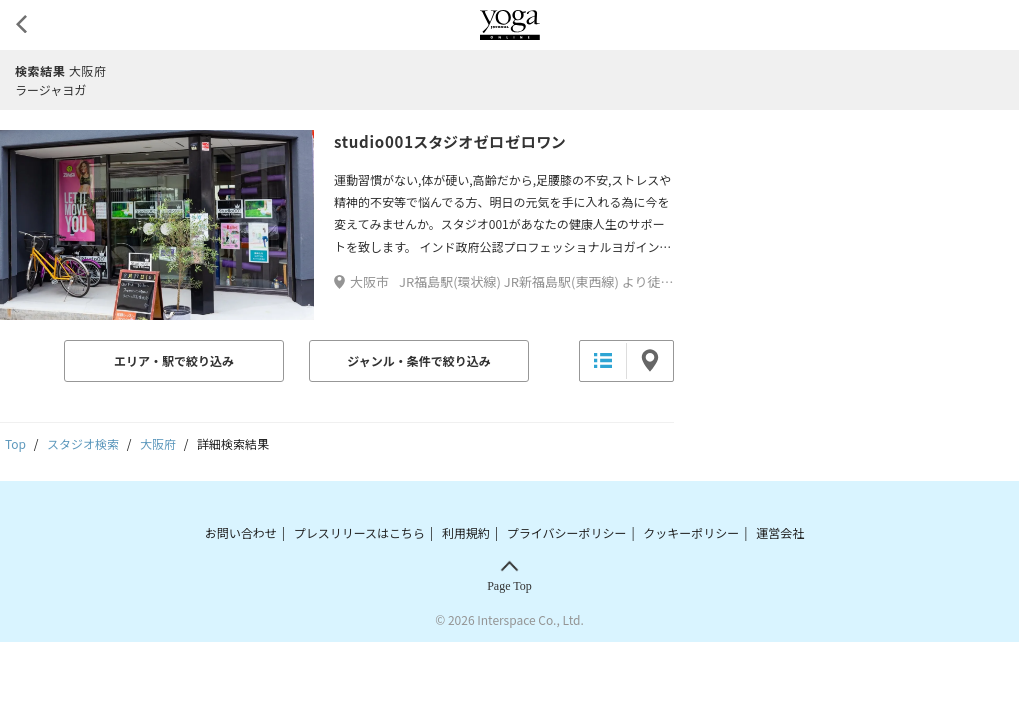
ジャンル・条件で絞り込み (418, 360)
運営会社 (780, 532)
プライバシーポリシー (567, 532)
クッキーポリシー (691, 532)
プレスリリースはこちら (359, 532)
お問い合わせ (241, 532)
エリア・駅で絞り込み (174, 360)
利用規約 (466, 532)
